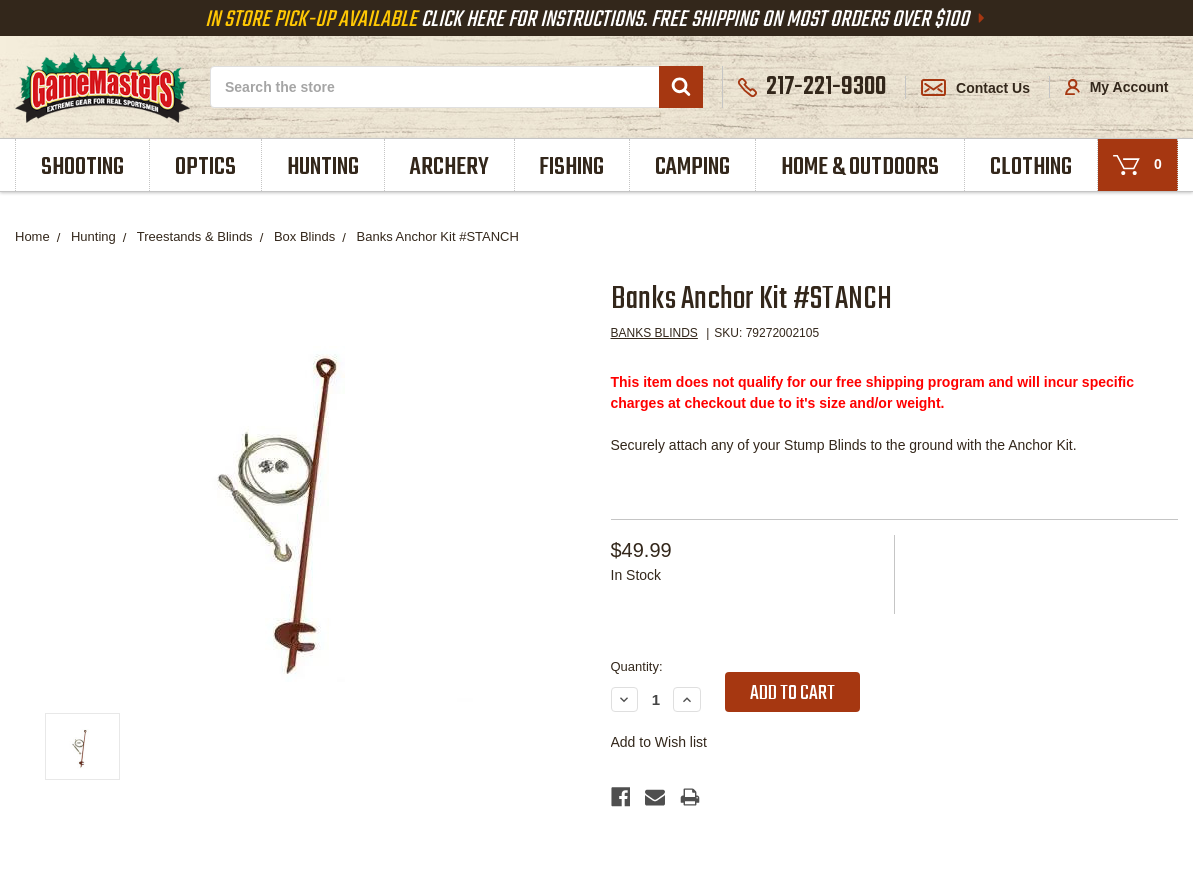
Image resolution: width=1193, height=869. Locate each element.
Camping (692, 167)
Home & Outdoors (860, 167)
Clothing (1031, 167)
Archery (449, 167)
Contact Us (975, 88)
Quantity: (637, 666)
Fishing (571, 167)
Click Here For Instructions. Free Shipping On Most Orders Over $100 (597, 20)
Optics (205, 167)
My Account (1117, 87)
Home (32, 236)
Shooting (82, 167)
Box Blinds (304, 236)
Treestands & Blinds (195, 236)
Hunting (323, 167)
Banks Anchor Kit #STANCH (438, 236)
